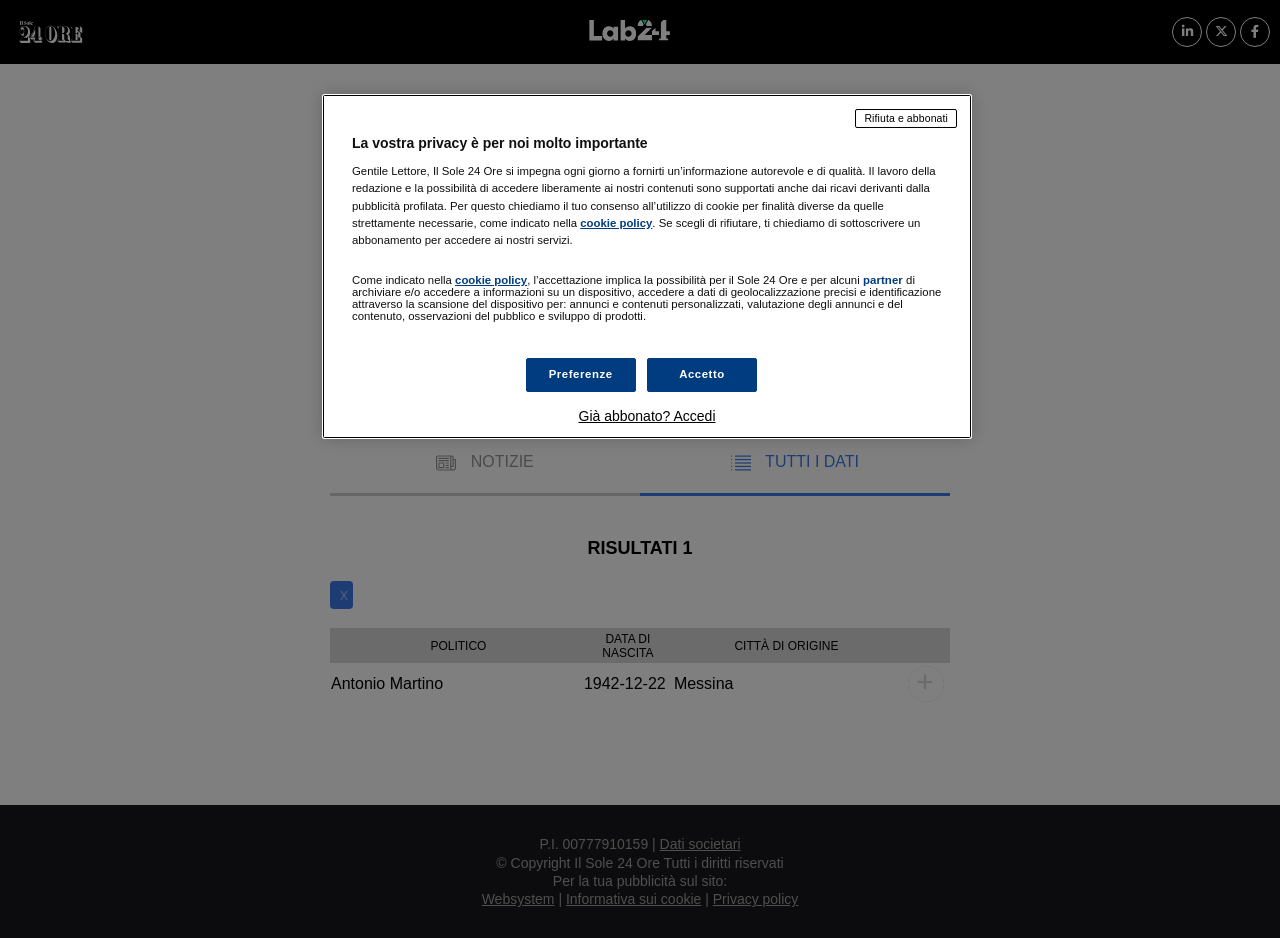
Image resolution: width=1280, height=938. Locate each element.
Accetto (702, 374)
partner (883, 280)
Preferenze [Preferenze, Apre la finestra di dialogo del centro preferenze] (581, 374)
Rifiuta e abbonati (906, 118)
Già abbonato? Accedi (647, 416)
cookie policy (616, 223)
